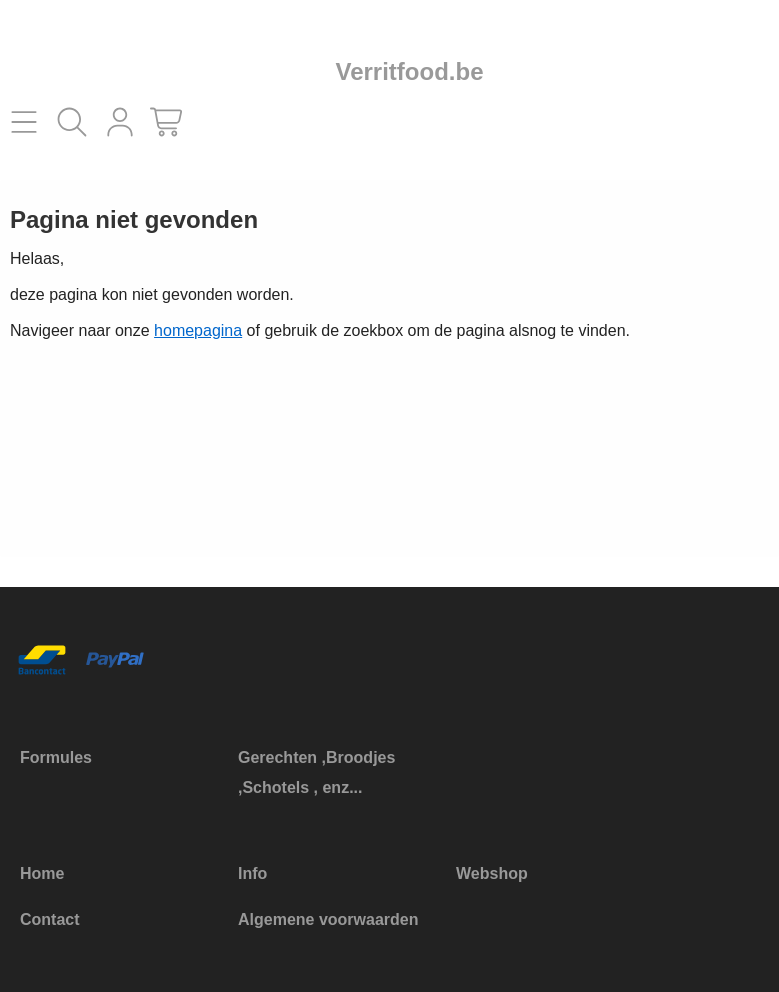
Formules (56, 757)
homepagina (198, 330)
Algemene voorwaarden (328, 919)
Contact (50, 919)
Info (252, 873)
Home (42, 873)
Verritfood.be (409, 71)
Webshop (492, 873)
